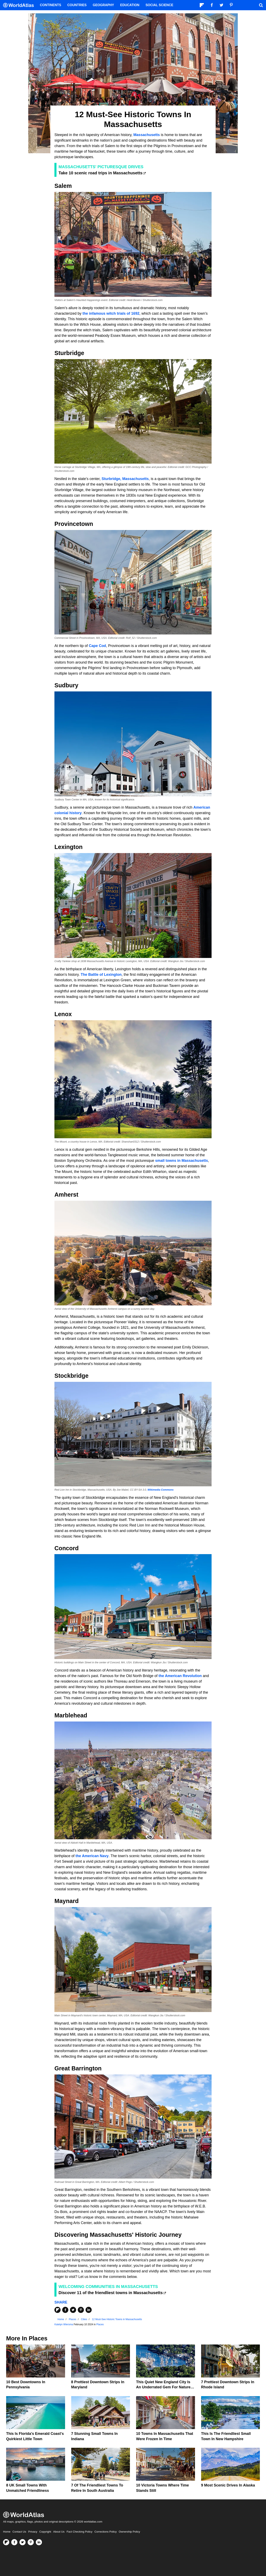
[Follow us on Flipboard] (6, 2542)
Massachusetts (146, 135)
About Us (59, 2531)
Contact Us (19, 2531)
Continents (50, 5)
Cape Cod (97, 646)
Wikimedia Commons (161, 1489)
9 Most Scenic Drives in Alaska (228, 2485)
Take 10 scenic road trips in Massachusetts (100, 173)
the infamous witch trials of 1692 (110, 313)
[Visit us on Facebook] (14, 2542)
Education (129, 5)
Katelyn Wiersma (63, 2324)
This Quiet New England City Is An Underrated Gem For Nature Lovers (163, 2387)
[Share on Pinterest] (81, 2310)
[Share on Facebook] (65, 2310)
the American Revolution (180, 1676)
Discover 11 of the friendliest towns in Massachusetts (111, 2292)
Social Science (159, 5)
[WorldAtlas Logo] (20, 5)
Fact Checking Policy (79, 2531)
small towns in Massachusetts (181, 1161)
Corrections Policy (105, 2531)
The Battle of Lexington (101, 975)
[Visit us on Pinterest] (31, 2542)
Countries (77, 5)
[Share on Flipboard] (57, 2310)
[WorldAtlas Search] (261, 5)
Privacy (32, 2531)
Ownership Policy (129, 2531)
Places (100, 2324)
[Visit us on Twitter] (22, 2542)
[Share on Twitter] (73, 2310)
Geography (103, 5)
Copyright (45, 2531)
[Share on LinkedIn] (89, 2310)
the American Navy (92, 1856)
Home (6, 2531)
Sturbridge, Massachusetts (125, 479)
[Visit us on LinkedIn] (39, 2542)
